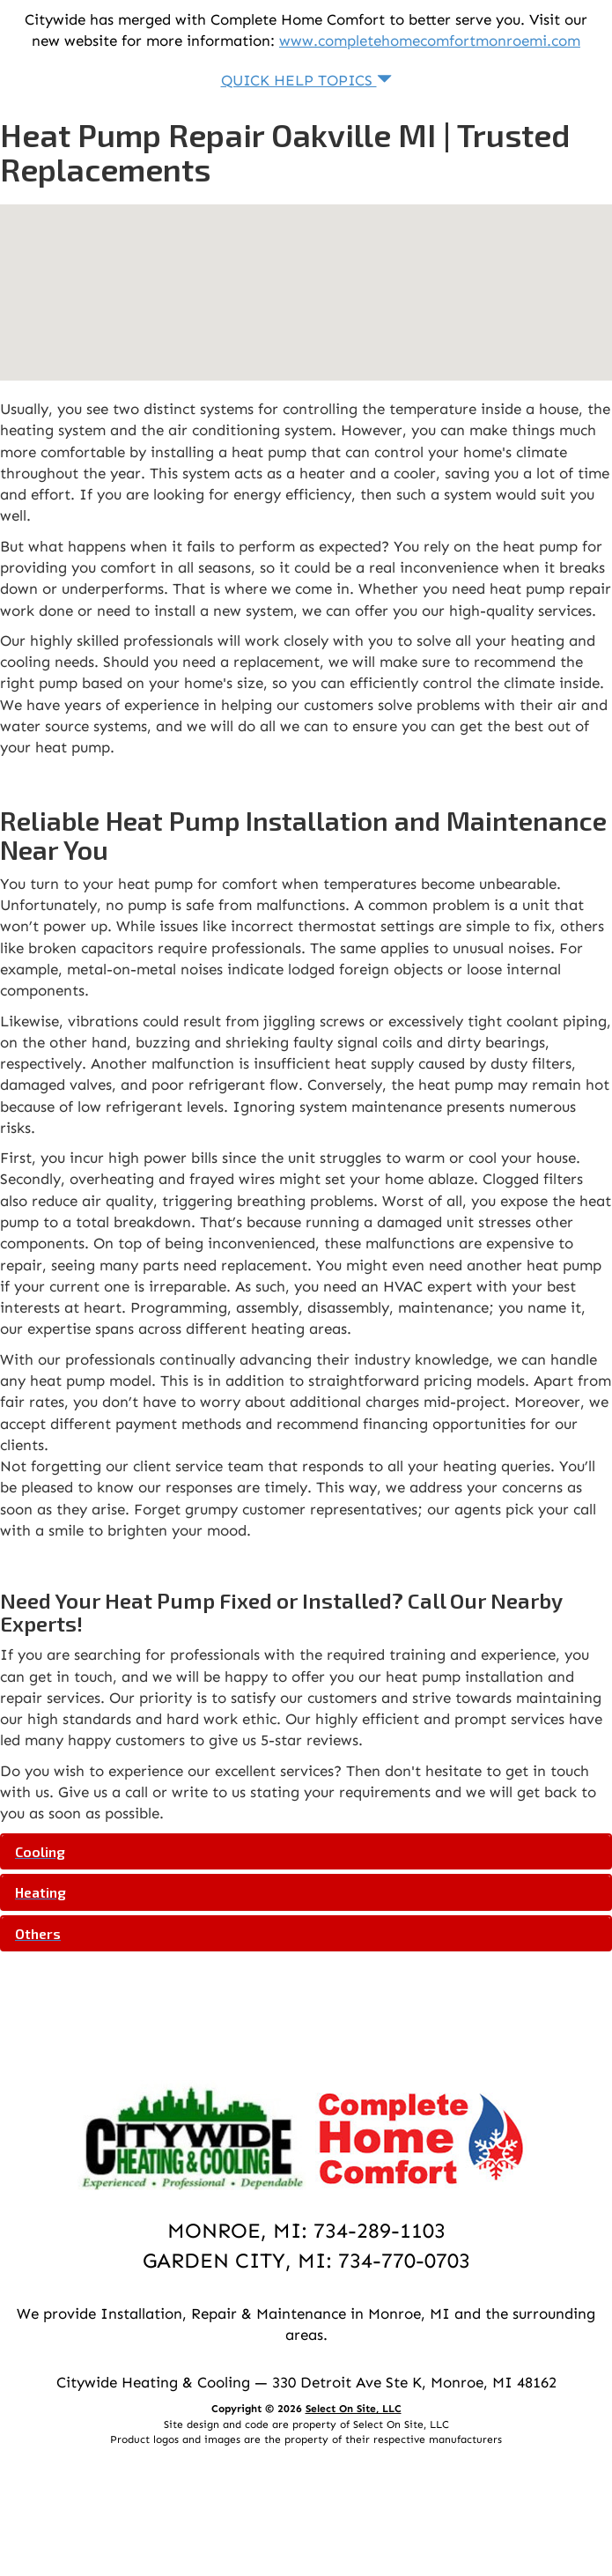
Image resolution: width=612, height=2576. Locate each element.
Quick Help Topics (306, 80)
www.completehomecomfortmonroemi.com (429, 40)
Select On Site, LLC (354, 2408)
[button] (306, 1852)
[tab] (306, 1852)
